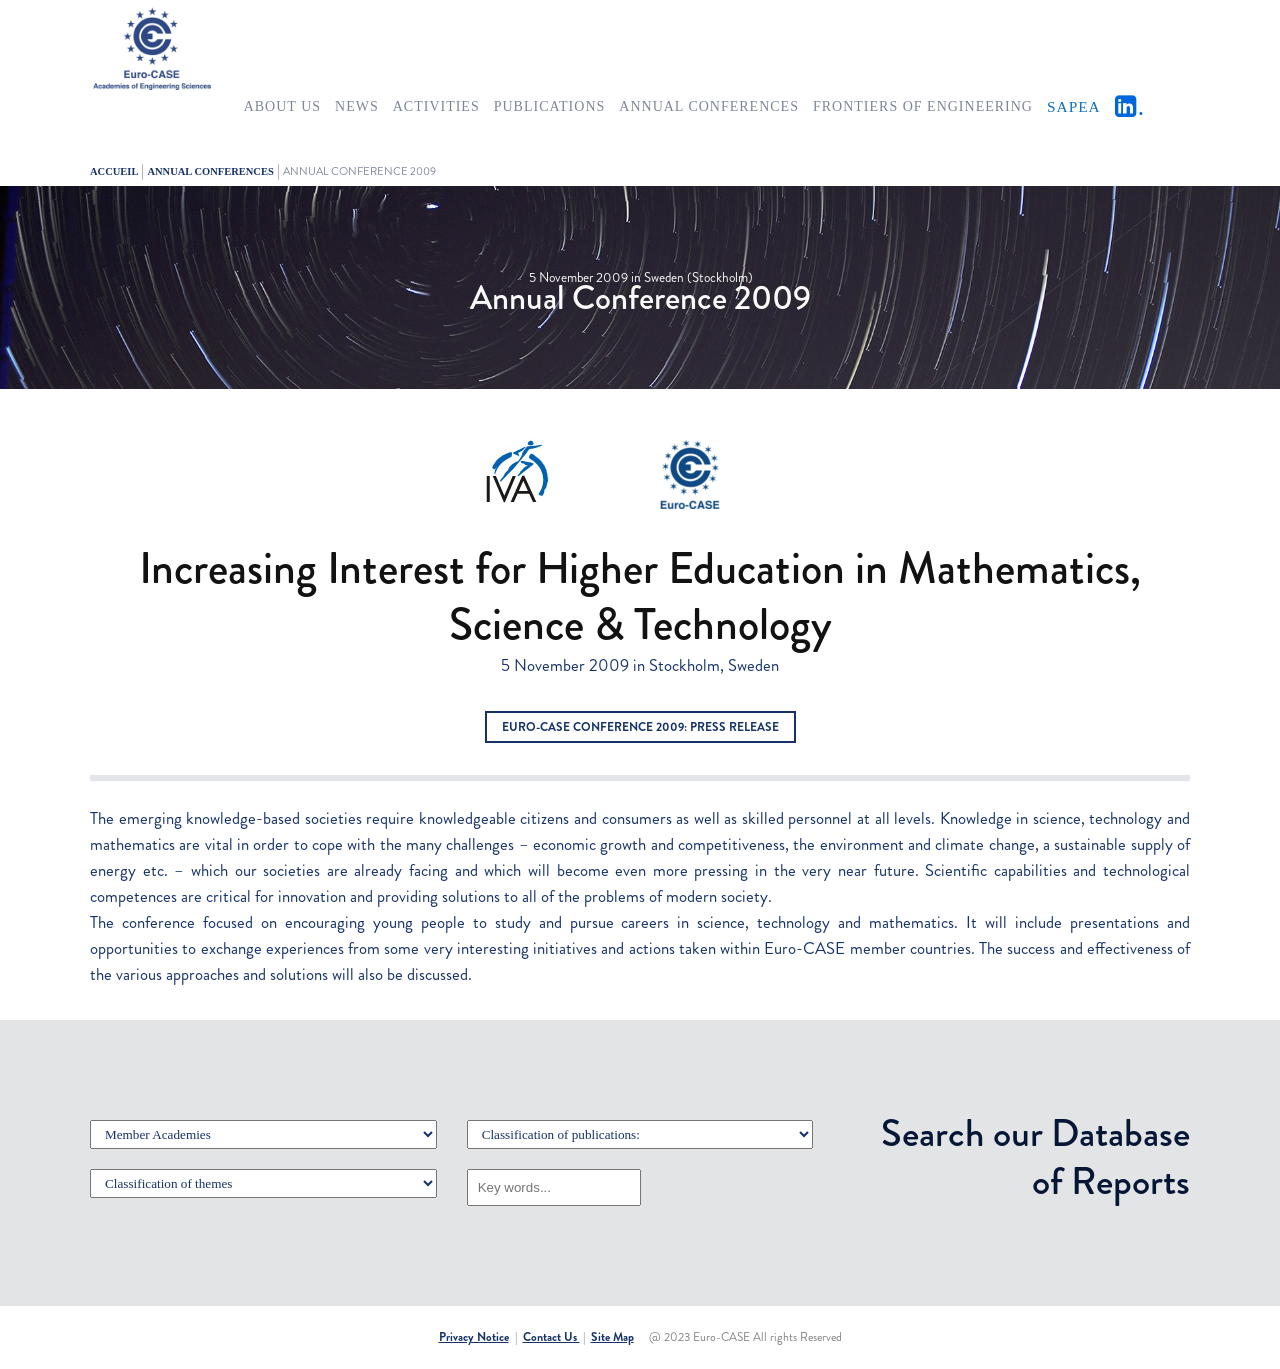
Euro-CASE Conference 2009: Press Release (640, 727)
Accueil (114, 171)
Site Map (612, 1337)
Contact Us (551, 1337)
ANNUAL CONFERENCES (210, 171)
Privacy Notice (474, 1337)
